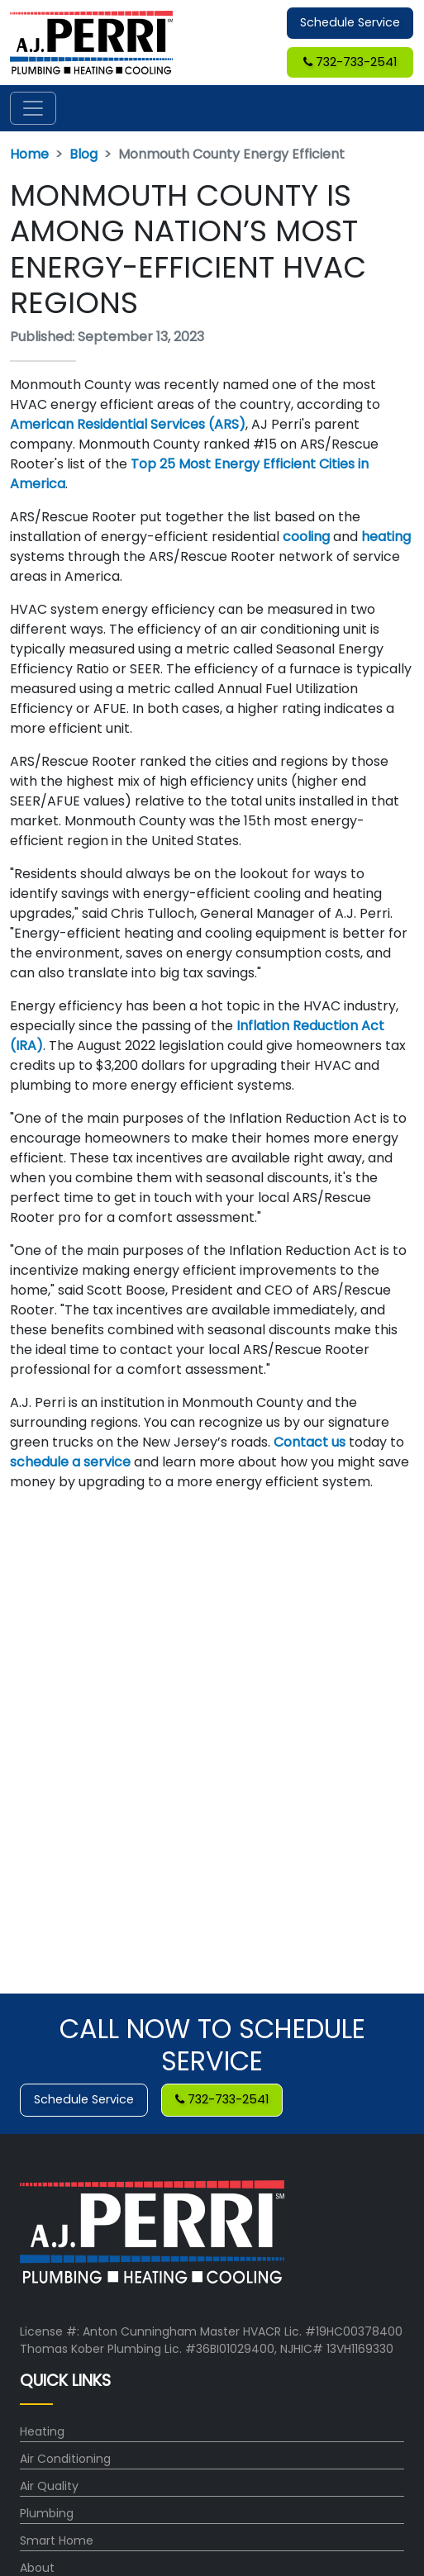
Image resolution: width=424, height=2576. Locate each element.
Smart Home (56, 2540)
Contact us (311, 1442)
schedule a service (72, 1461)
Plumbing (47, 2513)
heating (386, 536)
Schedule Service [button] (350, 22)
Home (29, 154)
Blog (83, 154)
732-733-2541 (350, 62)
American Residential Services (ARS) (127, 424)
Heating (42, 2431)
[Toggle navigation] (33, 108)
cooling (306, 536)
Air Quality (49, 2486)
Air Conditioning (65, 2458)
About (37, 2567)
